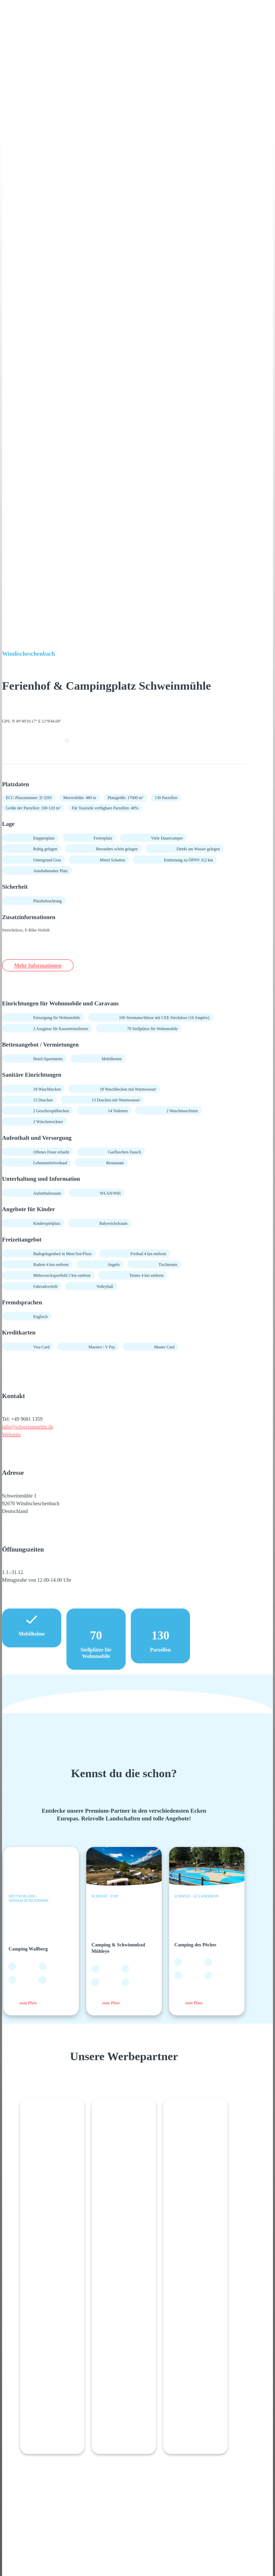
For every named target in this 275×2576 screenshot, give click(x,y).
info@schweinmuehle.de (27, 1427)
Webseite (11, 1434)
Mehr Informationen (42, 965)
